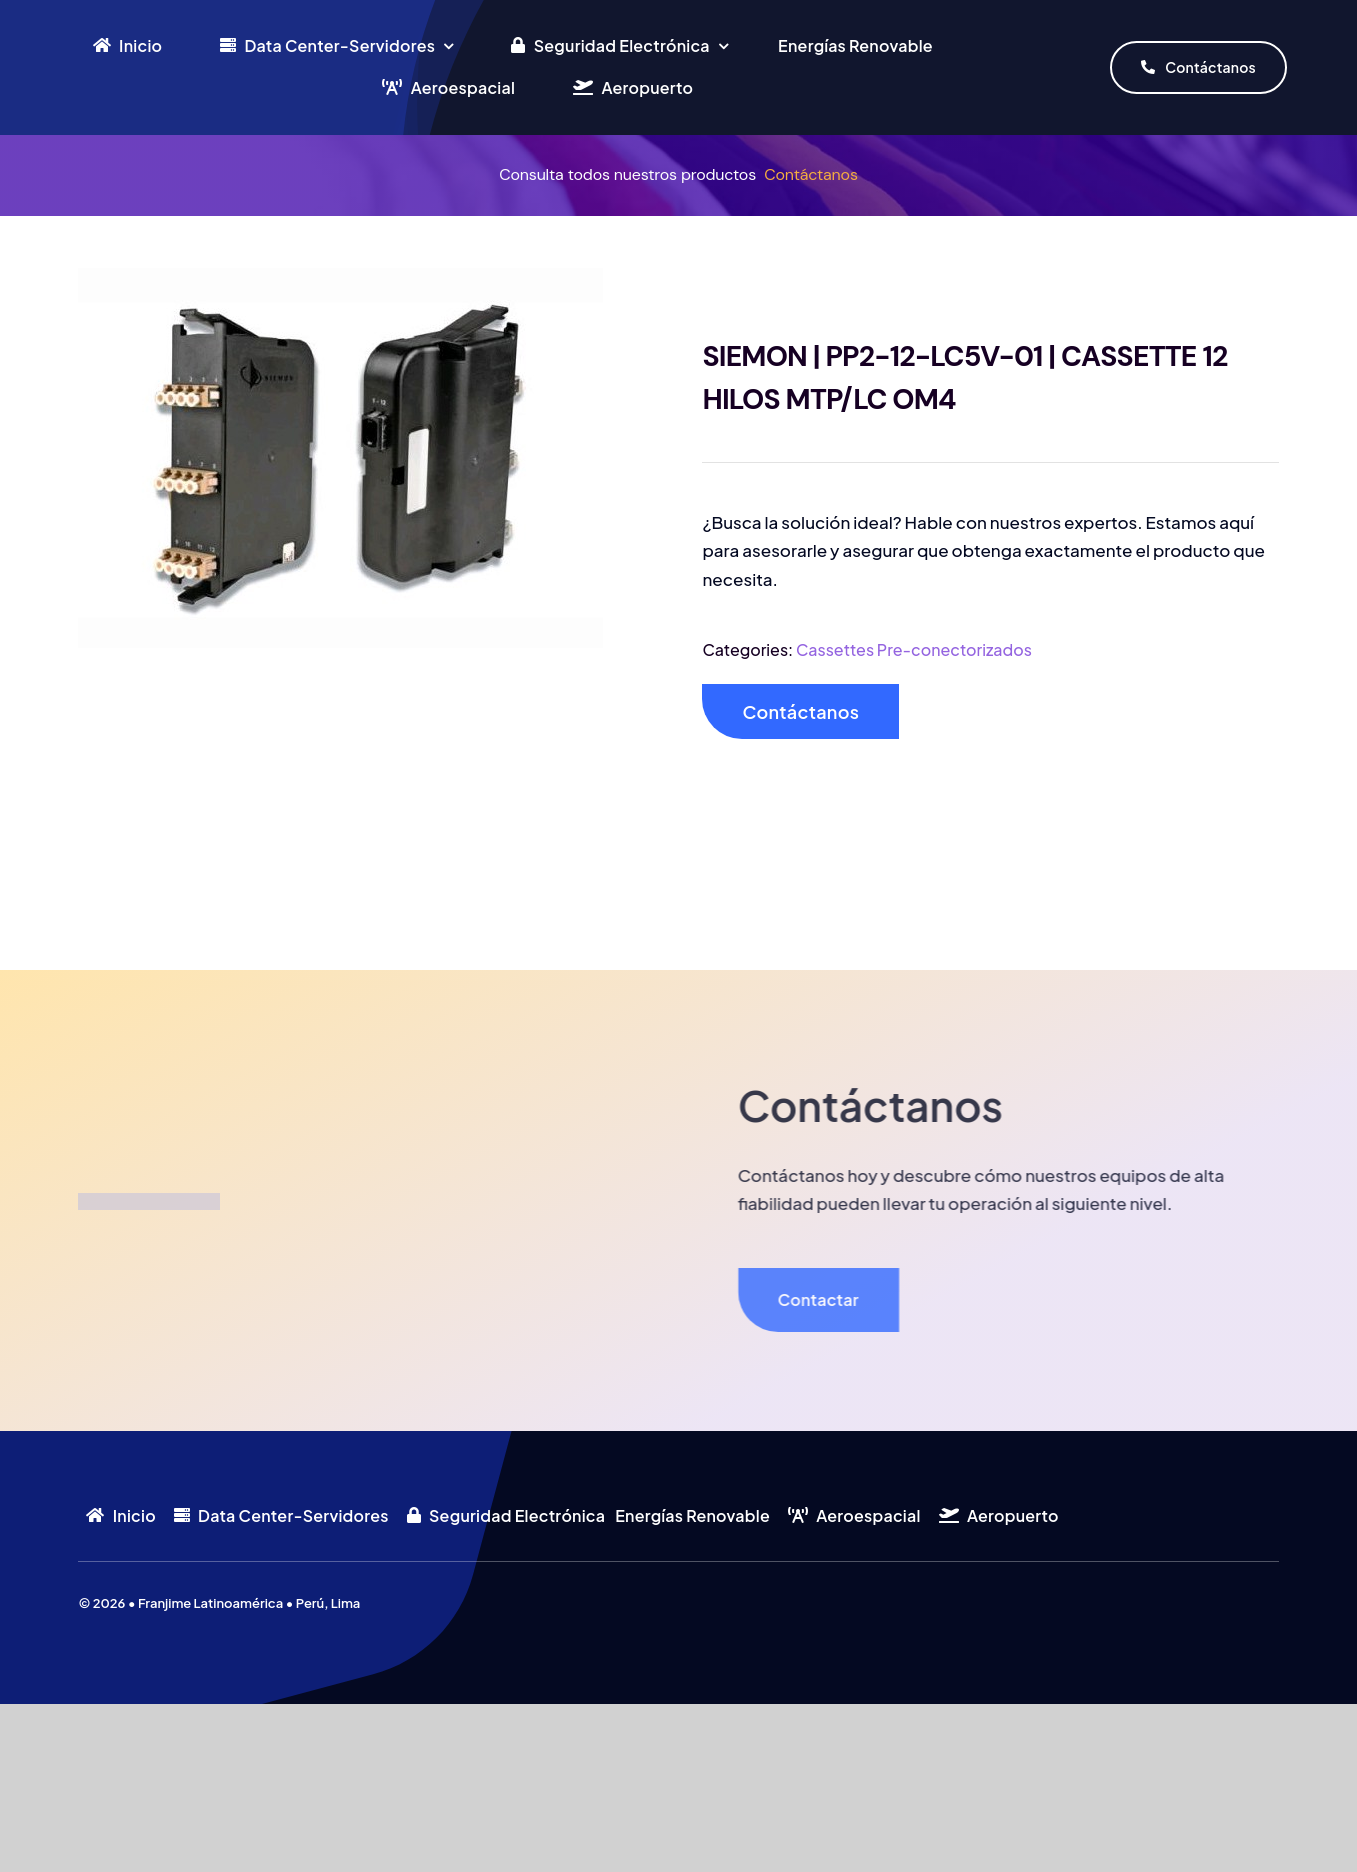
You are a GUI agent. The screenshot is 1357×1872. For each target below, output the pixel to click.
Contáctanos (811, 174)
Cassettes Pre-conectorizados (914, 649)
